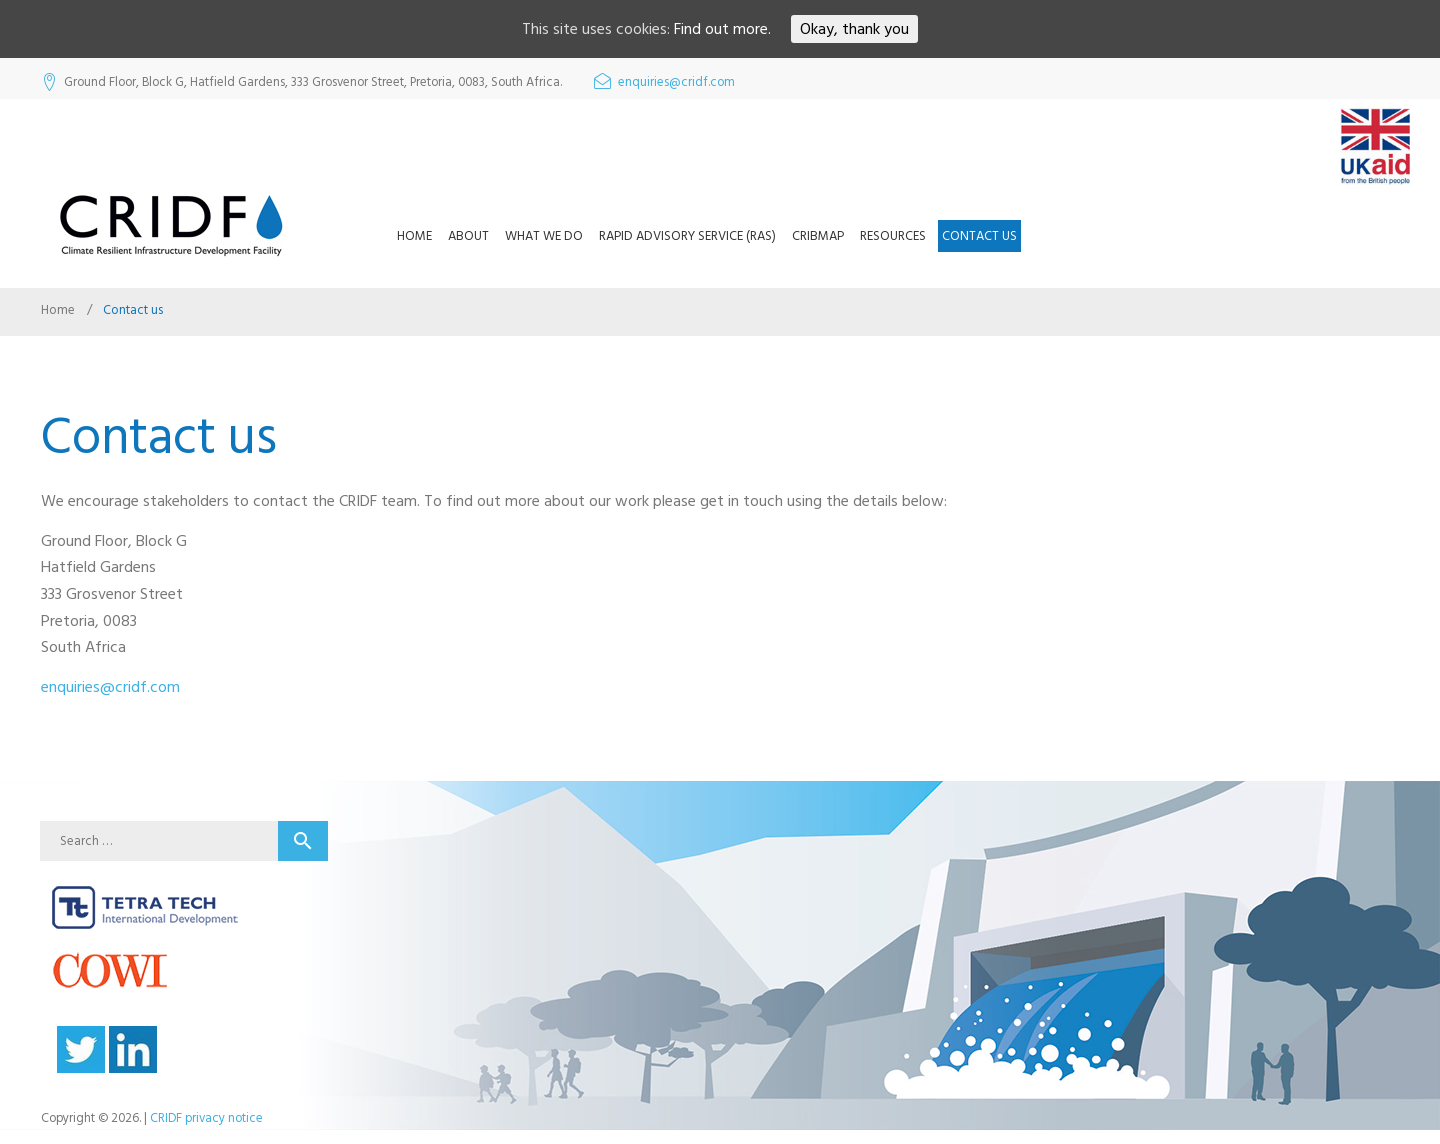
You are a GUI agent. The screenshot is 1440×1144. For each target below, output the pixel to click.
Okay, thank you (854, 29)
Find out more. (722, 29)
